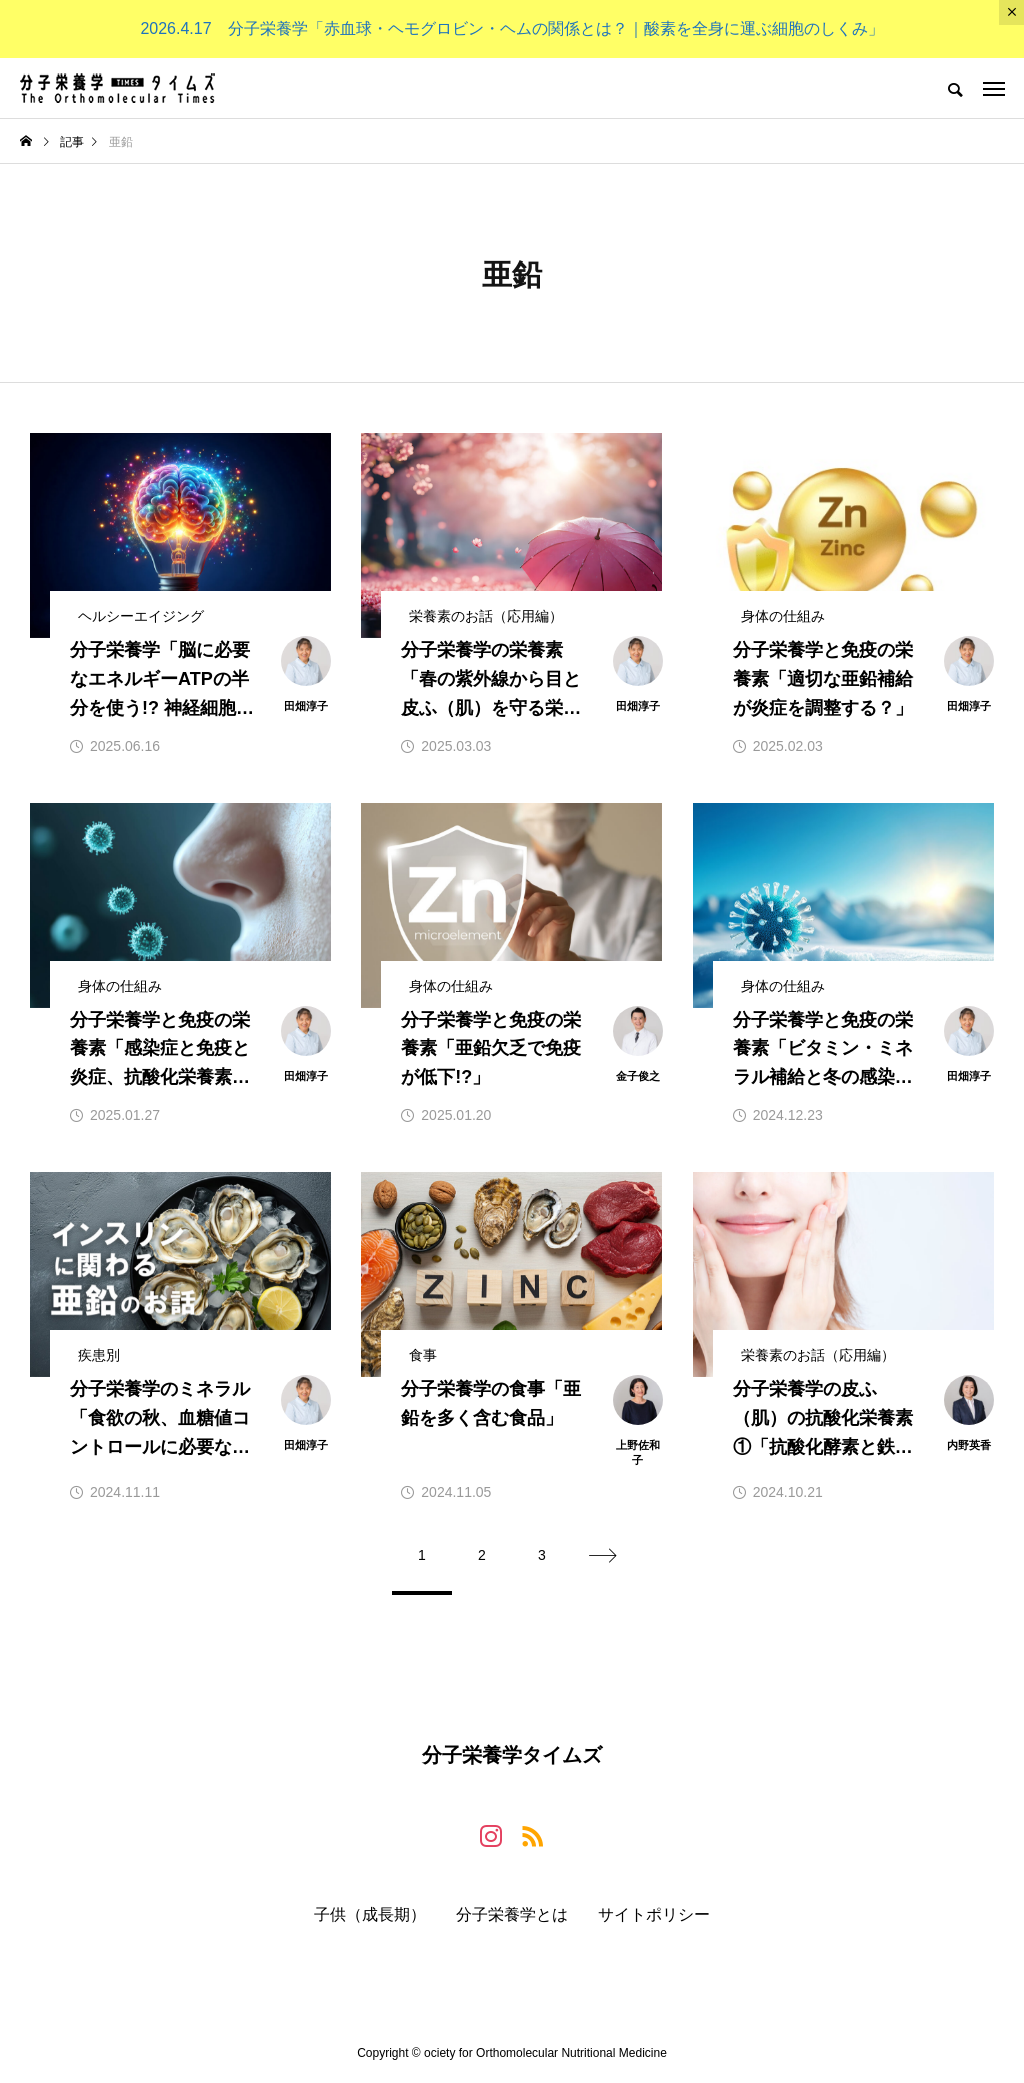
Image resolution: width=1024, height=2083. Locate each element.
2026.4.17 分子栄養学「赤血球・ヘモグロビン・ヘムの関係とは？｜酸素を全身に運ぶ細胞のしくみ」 (511, 28)
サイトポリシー (654, 1915)
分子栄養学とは (512, 1915)
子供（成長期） (370, 1915)
